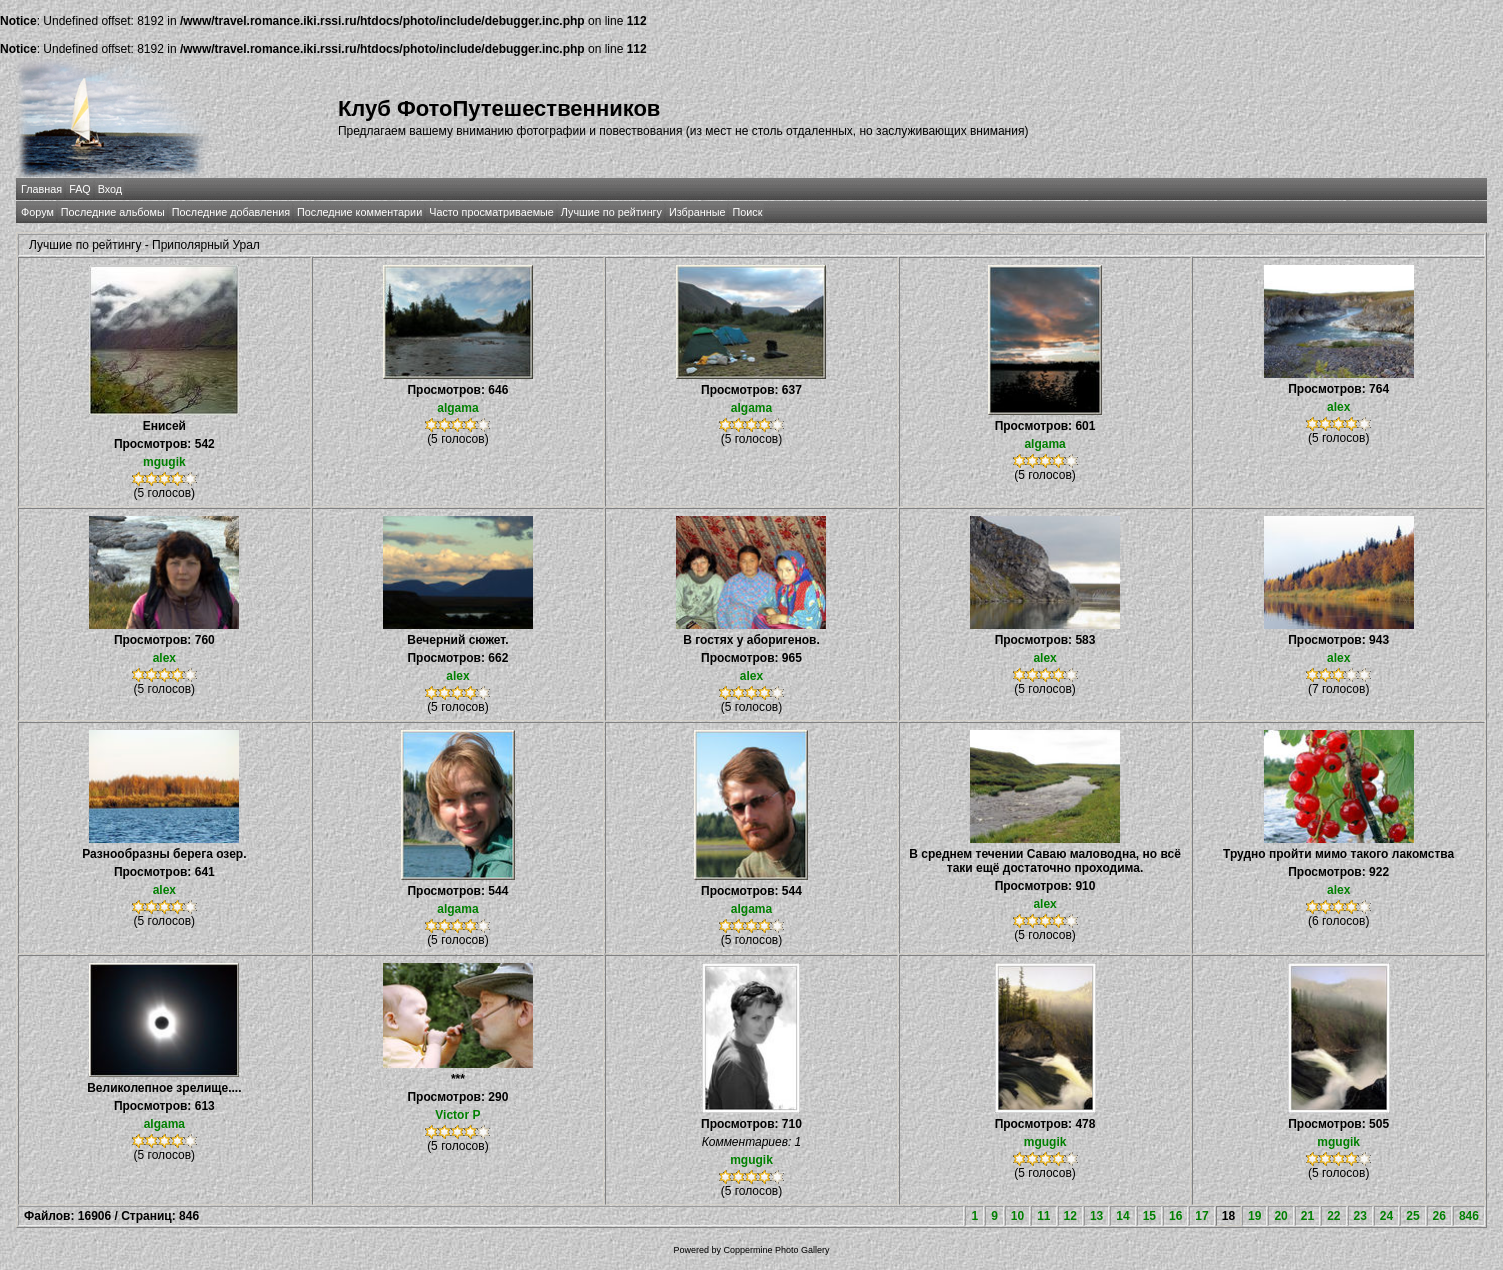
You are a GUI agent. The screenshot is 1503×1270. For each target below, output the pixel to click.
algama (457, 408)
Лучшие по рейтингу (611, 212)
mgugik (164, 462)
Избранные (697, 212)
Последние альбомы (113, 212)
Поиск (747, 212)
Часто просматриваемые (491, 212)
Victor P (457, 1115)
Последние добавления (231, 212)
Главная (41, 189)
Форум (37, 212)
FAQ (80, 189)
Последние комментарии (359, 212)
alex (1338, 407)
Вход (110, 189)
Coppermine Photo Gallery (776, 1250)
